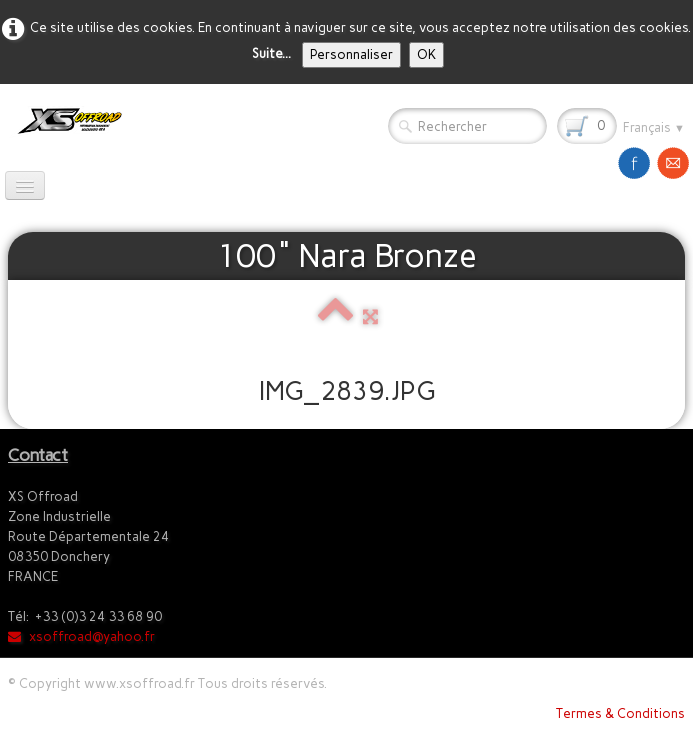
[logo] (65, 121)
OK (426, 54)
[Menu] (25, 185)
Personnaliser (351, 54)
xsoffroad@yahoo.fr (81, 636)
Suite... (271, 53)
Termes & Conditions (620, 713)
